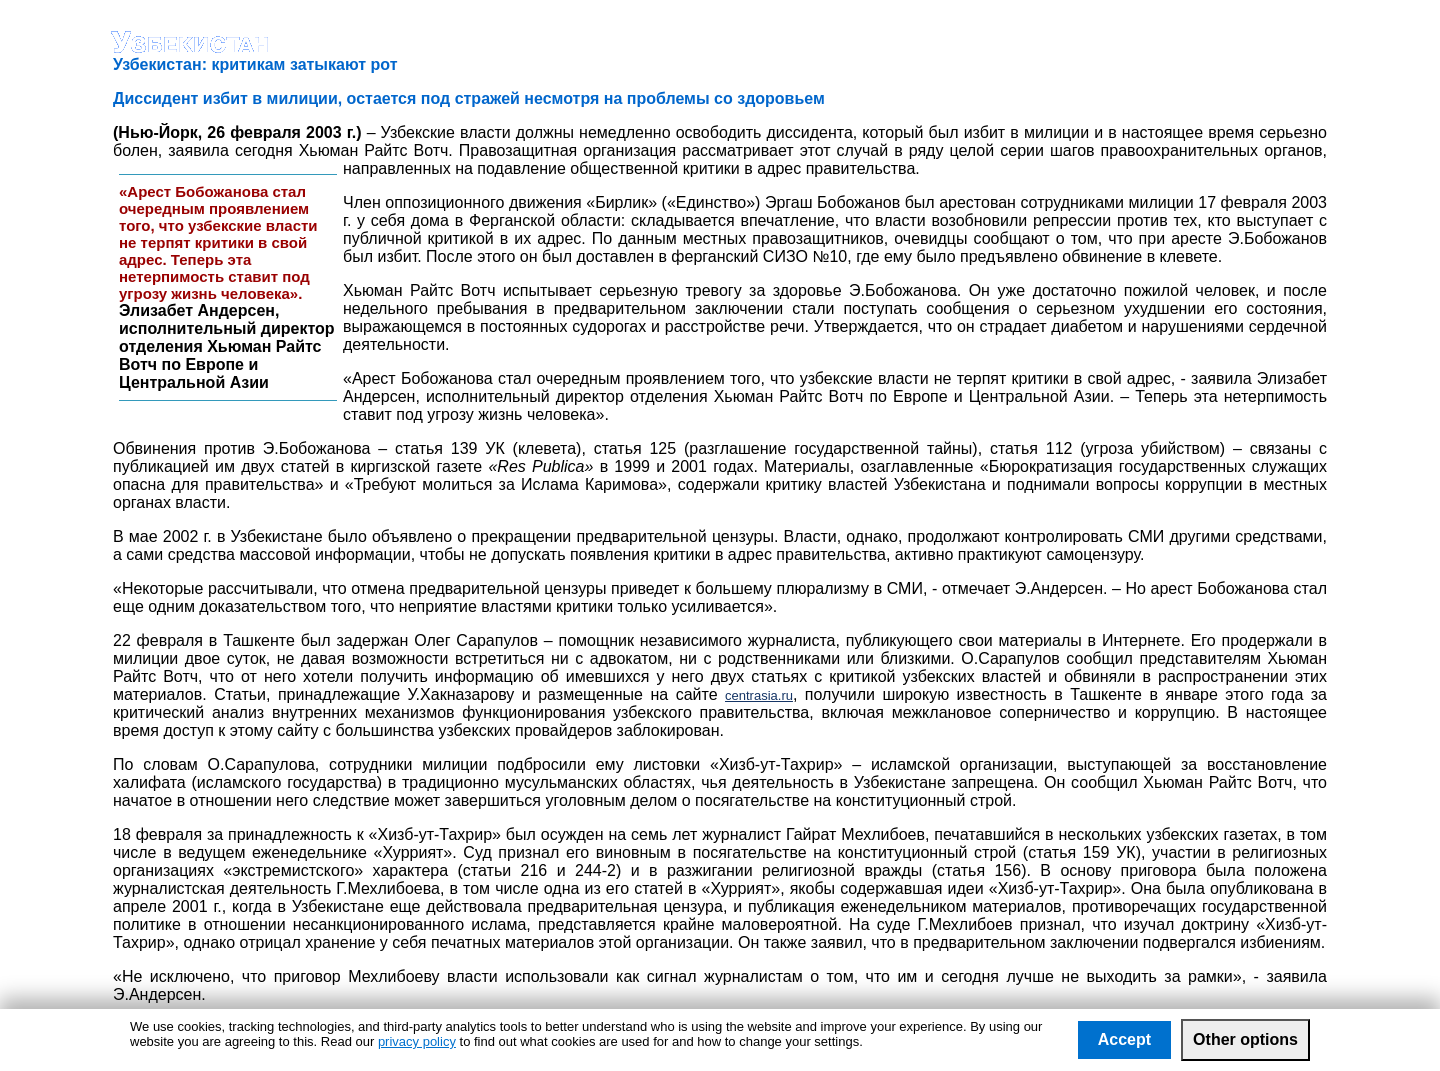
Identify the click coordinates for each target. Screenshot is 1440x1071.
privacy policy (417, 1041)
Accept (1124, 1039)
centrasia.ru (759, 695)
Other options (1245, 1039)
